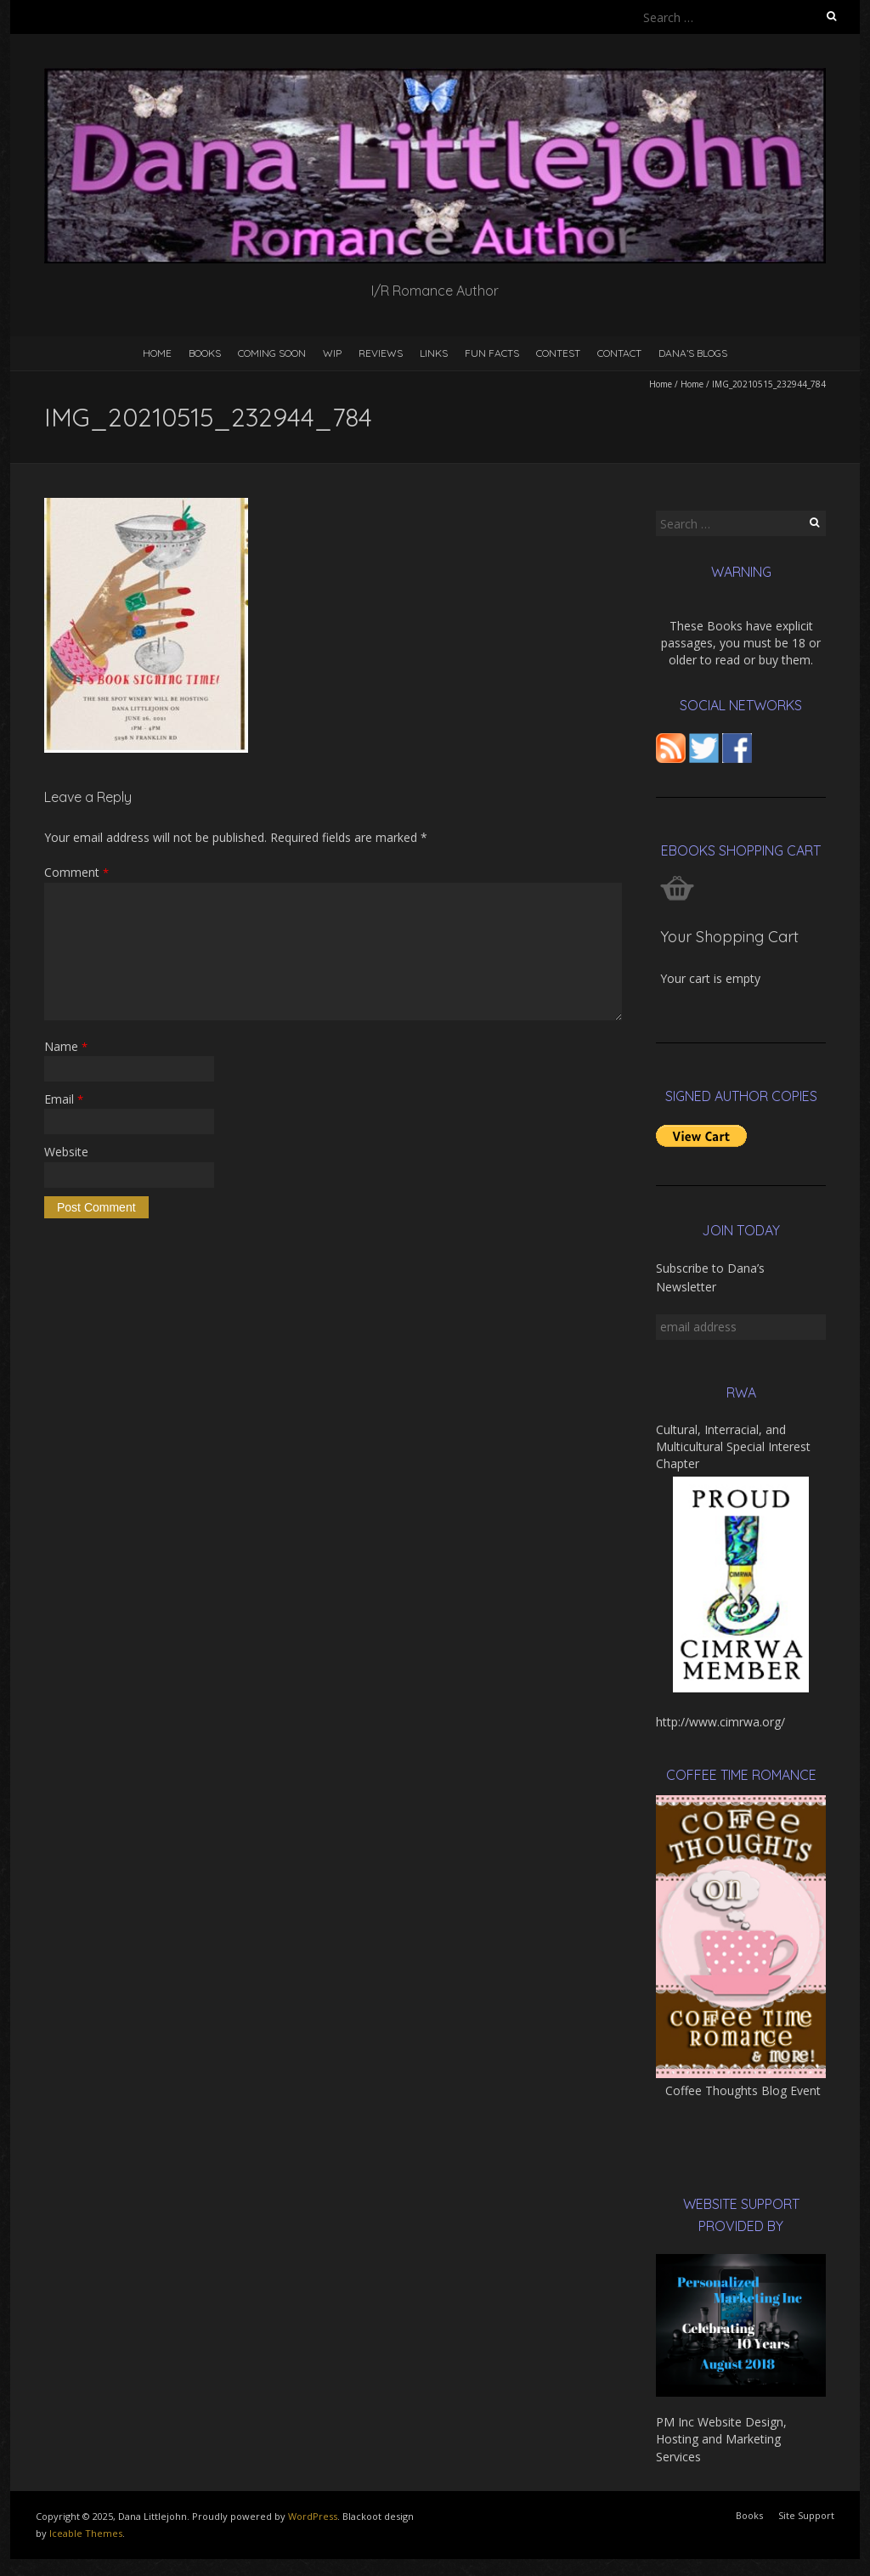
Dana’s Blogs (692, 353)
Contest (558, 353)
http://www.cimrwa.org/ (720, 1722)
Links (434, 353)
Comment (76, 872)
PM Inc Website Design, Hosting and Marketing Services (721, 2439)
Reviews (381, 353)
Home (157, 353)
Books (205, 353)
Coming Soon (272, 353)
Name (66, 1046)
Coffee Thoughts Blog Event (743, 2090)
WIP (332, 353)
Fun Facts (492, 353)
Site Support (806, 2515)
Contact (619, 353)
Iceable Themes (85, 2533)
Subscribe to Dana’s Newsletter (710, 1277)
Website (66, 1152)
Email (63, 1099)
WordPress (312, 2516)
